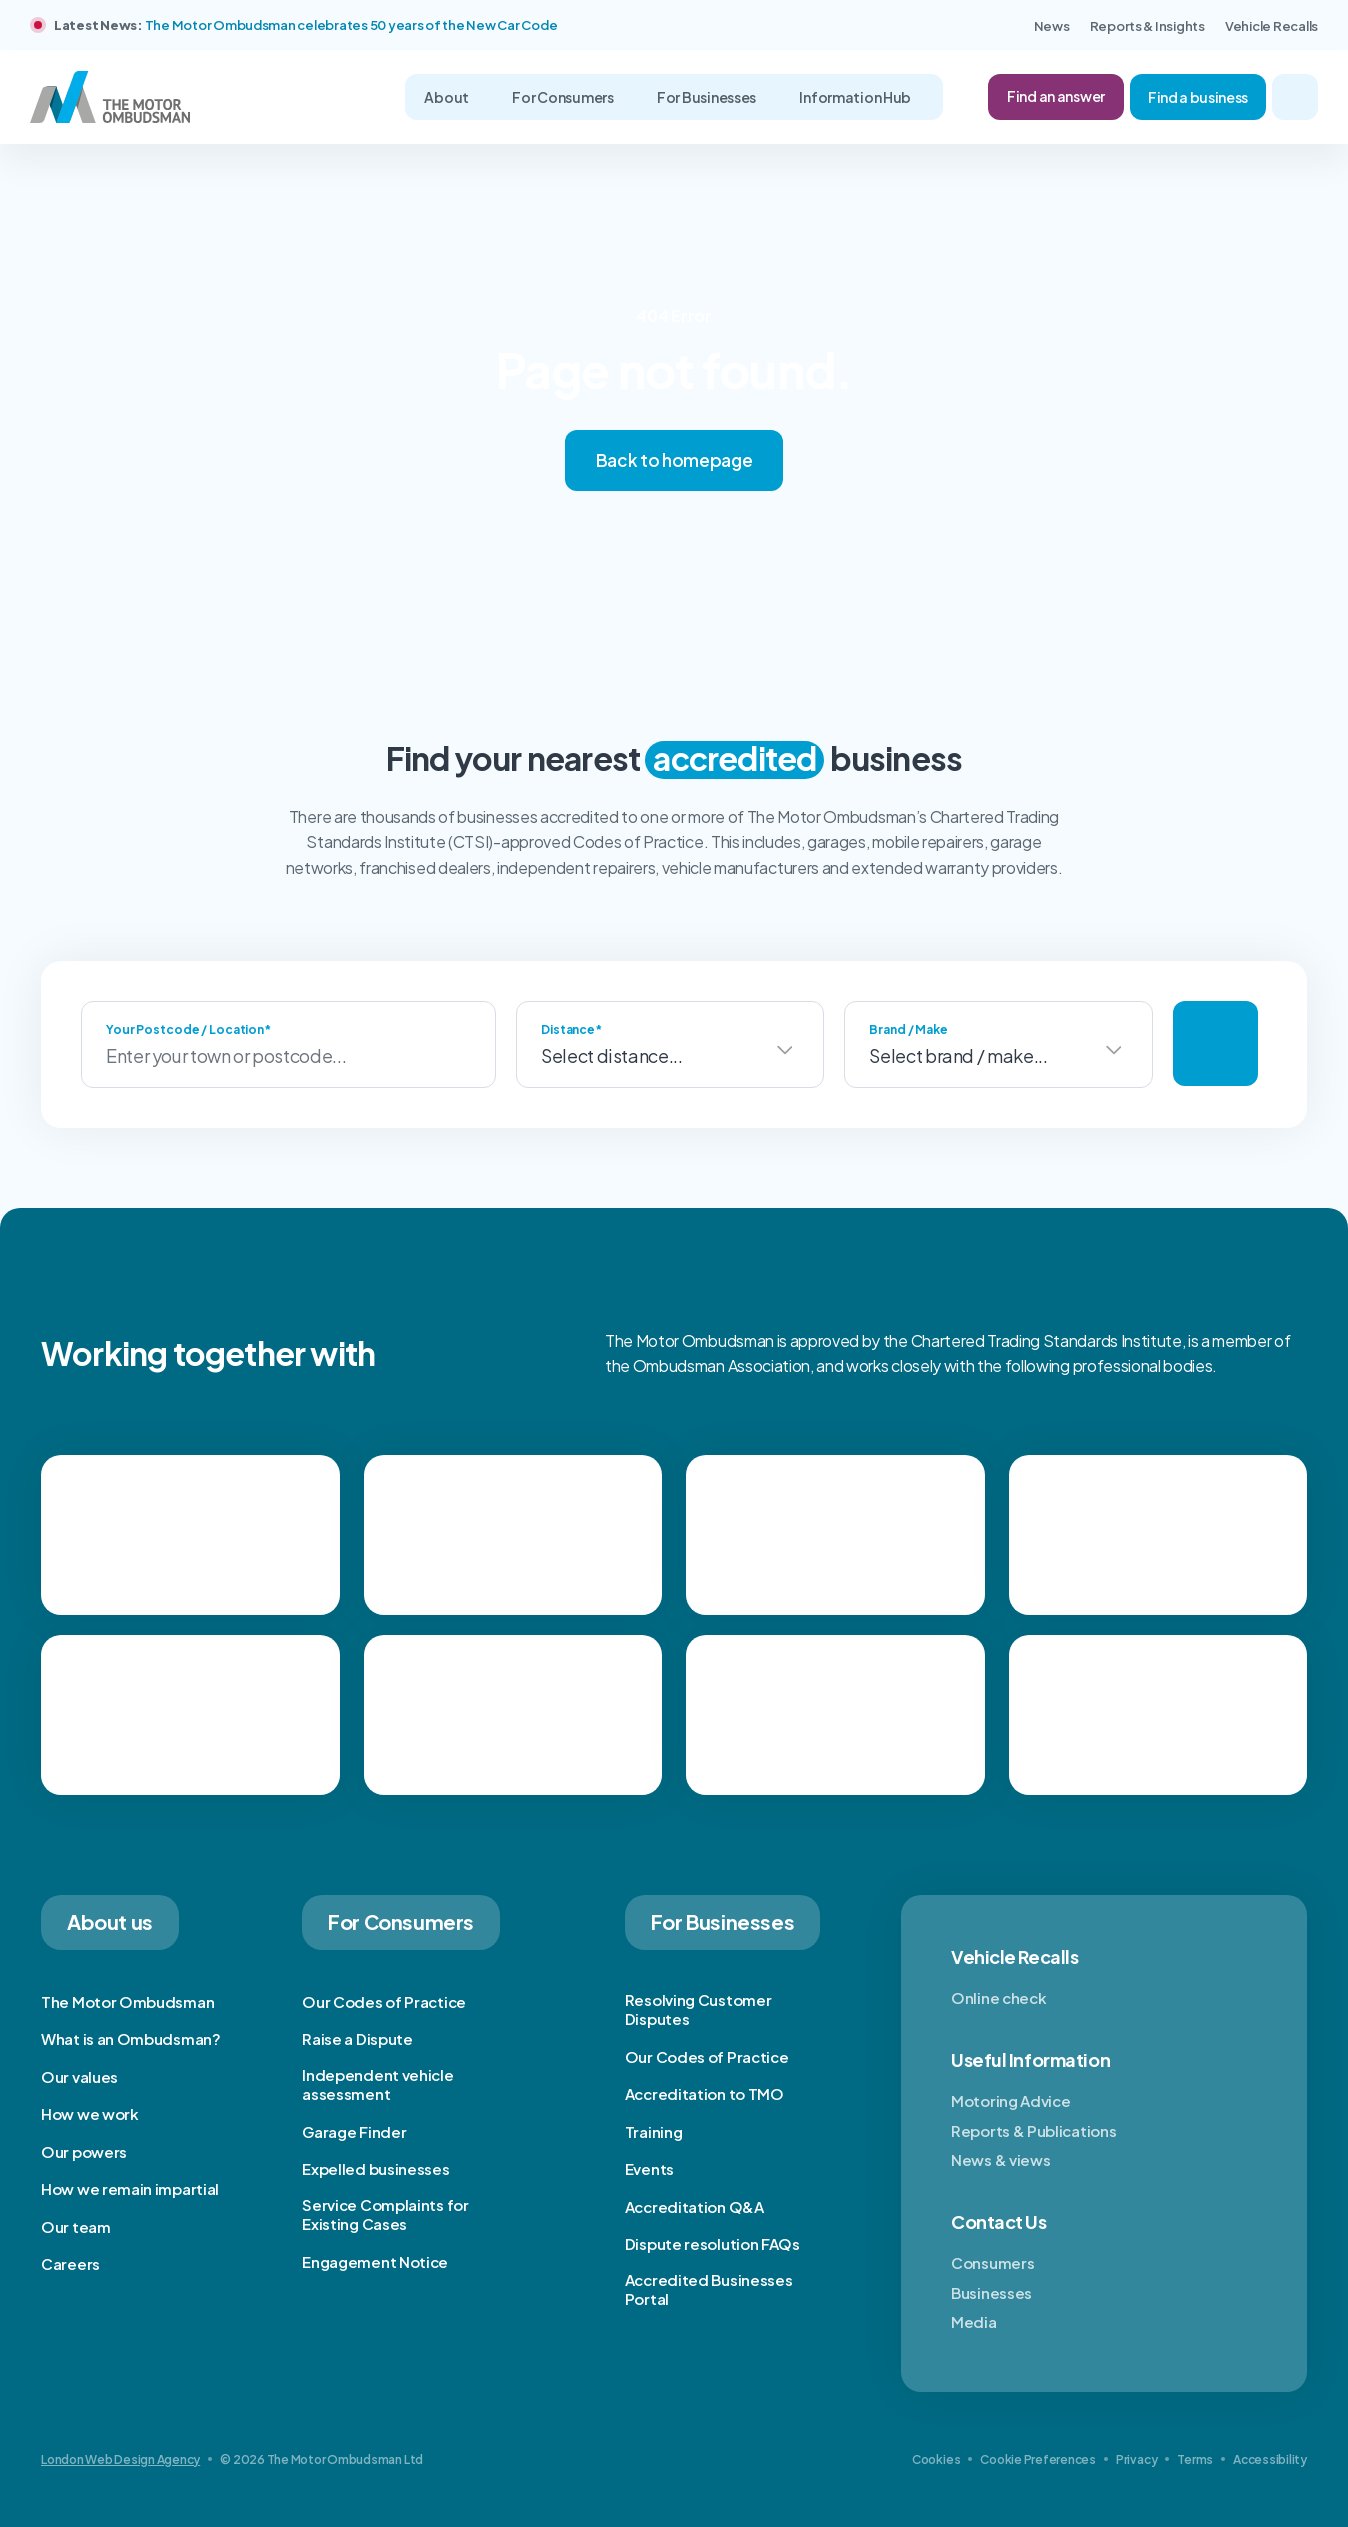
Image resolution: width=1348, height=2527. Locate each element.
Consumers (992, 2262)
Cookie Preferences (1038, 2459)
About (447, 97)
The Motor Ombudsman (127, 2001)
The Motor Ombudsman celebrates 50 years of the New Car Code (351, 25)
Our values (79, 2076)
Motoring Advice (1011, 2100)
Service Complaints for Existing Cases (385, 2214)
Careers (70, 2263)
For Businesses (707, 97)
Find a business (1198, 97)
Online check (998, 1997)
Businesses (991, 2292)
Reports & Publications (1033, 2130)
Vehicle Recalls (1271, 26)
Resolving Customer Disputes (698, 2009)
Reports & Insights (1147, 26)
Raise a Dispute (357, 2038)
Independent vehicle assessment (377, 2084)
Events (649, 2168)
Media (974, 2321)
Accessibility (1270, 2459)
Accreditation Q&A (694, 2206)
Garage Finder (354, 2131)
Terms (1195, 2459)
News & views (1000, 2159)
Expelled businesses (375, 2168)
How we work (90, 2113)
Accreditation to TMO (704, 2093)
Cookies (936, 2459)
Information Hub (856, 97)
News (1052, 26)
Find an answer (1056, 96)
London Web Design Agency (120, 2459)
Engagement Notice (375, 2261)
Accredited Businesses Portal (709, 2289)
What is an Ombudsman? (131, 2038)
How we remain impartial (130, 2188)
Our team (76, 2226)
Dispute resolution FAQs (712, 2243)
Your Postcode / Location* (188, 1029)
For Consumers (563, 97)
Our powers (84, 2151)
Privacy (1136, 2459)
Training (654, 2131)
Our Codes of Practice (384, 2001)
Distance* (571, 1029)
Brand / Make (908, 1029)
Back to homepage (674, 460)
